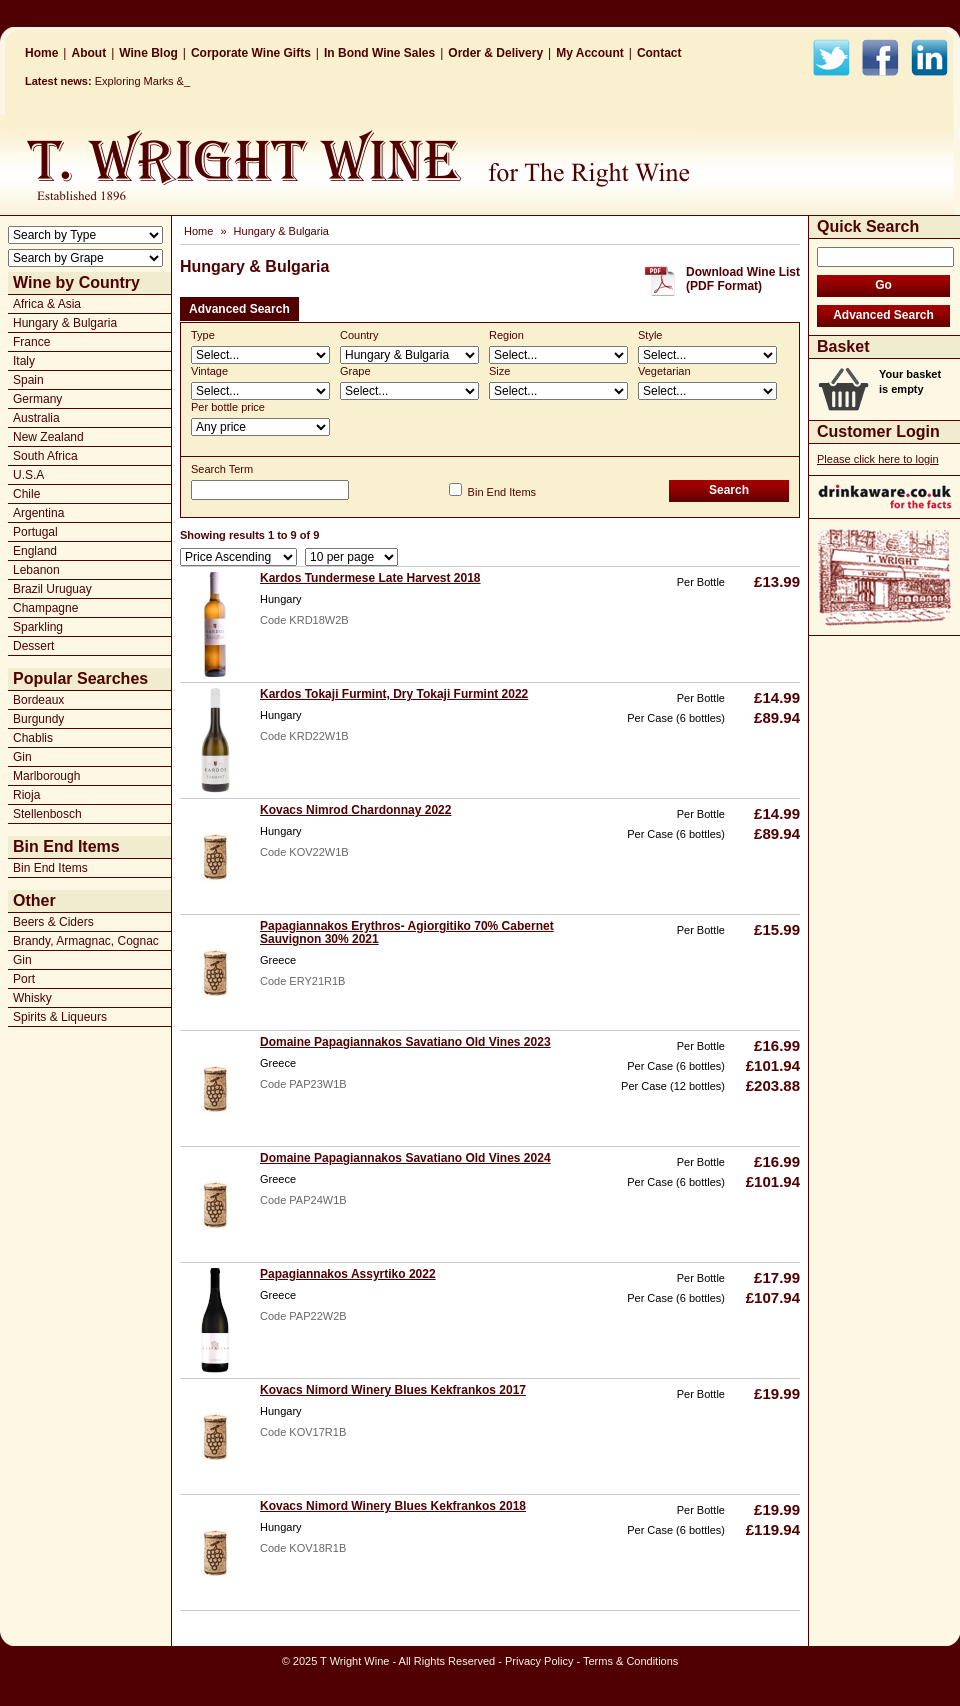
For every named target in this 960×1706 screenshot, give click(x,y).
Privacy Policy (539, 1661)
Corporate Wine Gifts (251, 53)
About (88, 53)
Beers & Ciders (53, 922)
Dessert (33, 646)
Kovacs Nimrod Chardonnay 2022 (355, 810)
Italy (24, 361)
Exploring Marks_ (137, 81)
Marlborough (46, 776)
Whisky (32, 998)
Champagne (45, 608)
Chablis (33, 738)
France (31, 342)
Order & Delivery (495, 53)
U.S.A (28, 475)
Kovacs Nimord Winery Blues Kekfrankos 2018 (393, 1506)
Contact (659, 53)
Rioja (26, 795)
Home (41, 53)
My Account (590, 53)
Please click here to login (878, 459)
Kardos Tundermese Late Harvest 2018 (370, 578)
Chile (26, 494)
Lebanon (36, 570)
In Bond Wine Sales (379, 53)
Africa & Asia (47, 304)
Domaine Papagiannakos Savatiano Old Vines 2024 (405, 1158)
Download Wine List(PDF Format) (743, 279)
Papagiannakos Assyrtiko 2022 (348, 1274)
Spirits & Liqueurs (60, 1017)
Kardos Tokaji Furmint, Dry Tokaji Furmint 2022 (394, 694)
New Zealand (48, 437)
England (35, 551)
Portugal (35, 532)
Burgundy (38, 719)
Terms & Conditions (630, 1661)
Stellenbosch (47, 814)
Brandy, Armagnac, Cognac (86, 941)
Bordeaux (38, 700)
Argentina (38, 513)
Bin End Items (50, 868)
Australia (36, 418)
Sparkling (38, 627)
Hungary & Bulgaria (65, 323)
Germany (37, 399)
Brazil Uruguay (52, 589)
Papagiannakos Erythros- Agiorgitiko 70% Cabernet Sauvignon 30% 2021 (407, 932)
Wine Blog (148, 53)
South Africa (45, 456)
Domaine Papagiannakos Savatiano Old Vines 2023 (405, 1042)
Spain (28, 380)
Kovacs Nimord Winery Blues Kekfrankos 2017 (393, 1390)
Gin (22, 757)
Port (24, 979)
